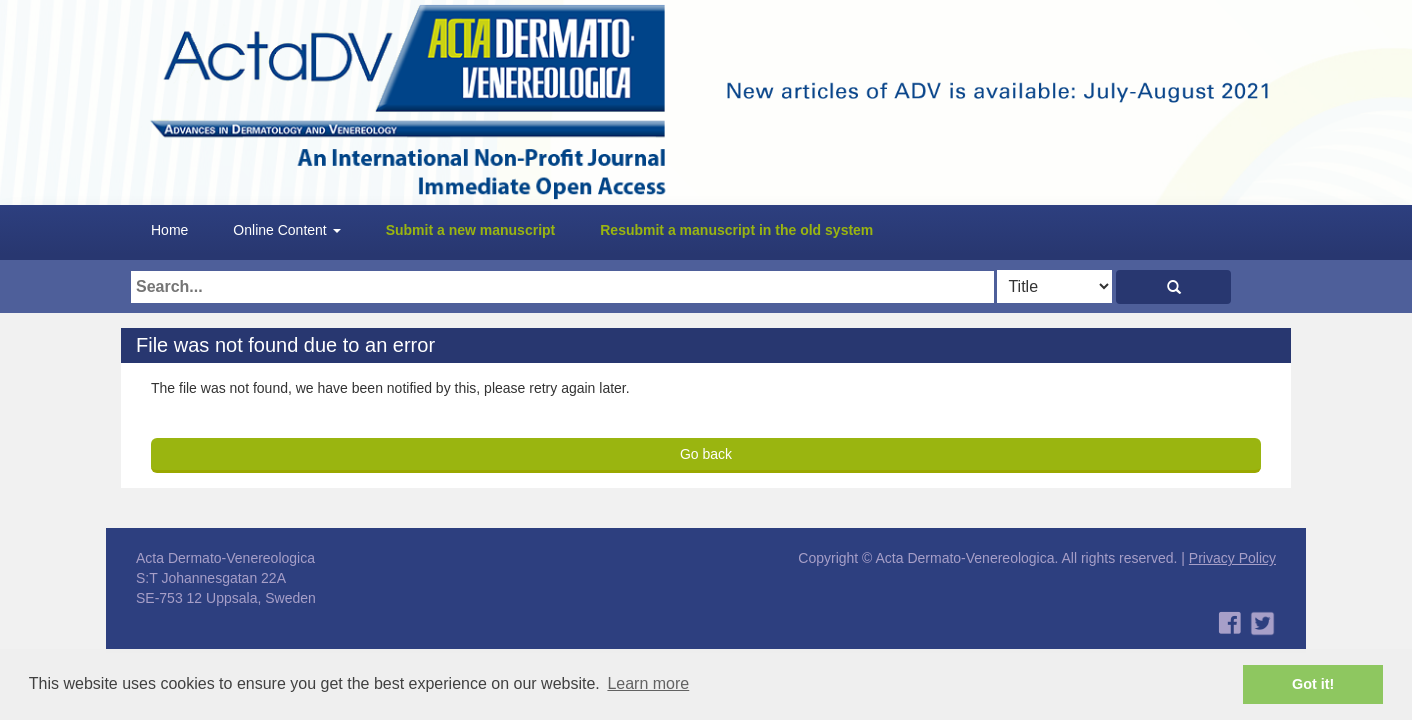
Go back (706, 454)
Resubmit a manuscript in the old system (736, 230)
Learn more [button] (648, 683)
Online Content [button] (286, 230)
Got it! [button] (1313, 684)
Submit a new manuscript (471, 230)
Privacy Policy (1232, 558)
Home (169, 230)
